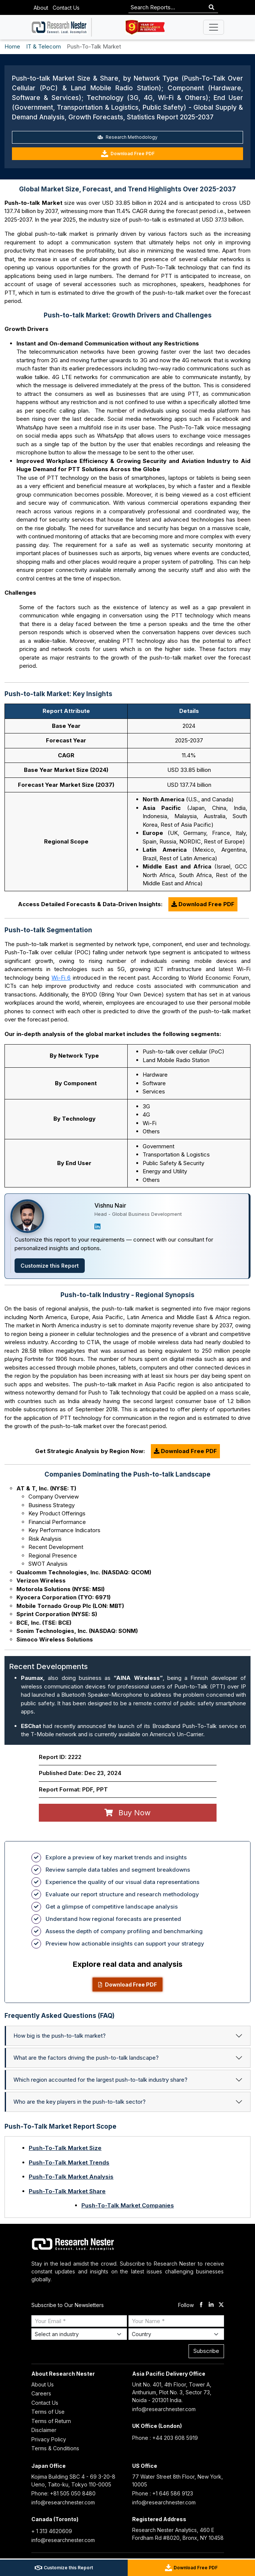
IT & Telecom (43, 46)
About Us (42, 2384)
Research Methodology (127, 137)
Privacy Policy (48, 2439)
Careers (41, 2393)
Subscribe (206, 2350)
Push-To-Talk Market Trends (69, 2162)
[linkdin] (211, 2305)
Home (12, 46)
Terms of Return (51, 2421)
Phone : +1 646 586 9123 (162, 2493)
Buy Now (127, 1812)
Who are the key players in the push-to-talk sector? (79, 2101)
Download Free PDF (128, 153)
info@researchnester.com (164, 2409)
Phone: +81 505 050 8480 (63, 2493)
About (41, 7)
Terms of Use (48, 2411)
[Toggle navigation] (213, 27)
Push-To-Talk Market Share (67, 2191)
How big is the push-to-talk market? (59, 2035)
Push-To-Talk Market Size (65, 2147)
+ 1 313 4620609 (51, 2531)
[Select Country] (176, 2334)
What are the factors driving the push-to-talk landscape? (86, 2057)
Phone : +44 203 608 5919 (165, 2438)
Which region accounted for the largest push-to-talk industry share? (100, 2079)
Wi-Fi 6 (61, 977)
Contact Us (66, 7)
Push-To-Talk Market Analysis (71, 2176)
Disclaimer (43, 2430)
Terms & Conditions (55, 2448)
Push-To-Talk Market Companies (127, 2205)
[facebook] (201, 2305)
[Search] (211, 7)
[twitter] (221, 2305)
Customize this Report (50, 1265)
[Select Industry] (79, 2334)
